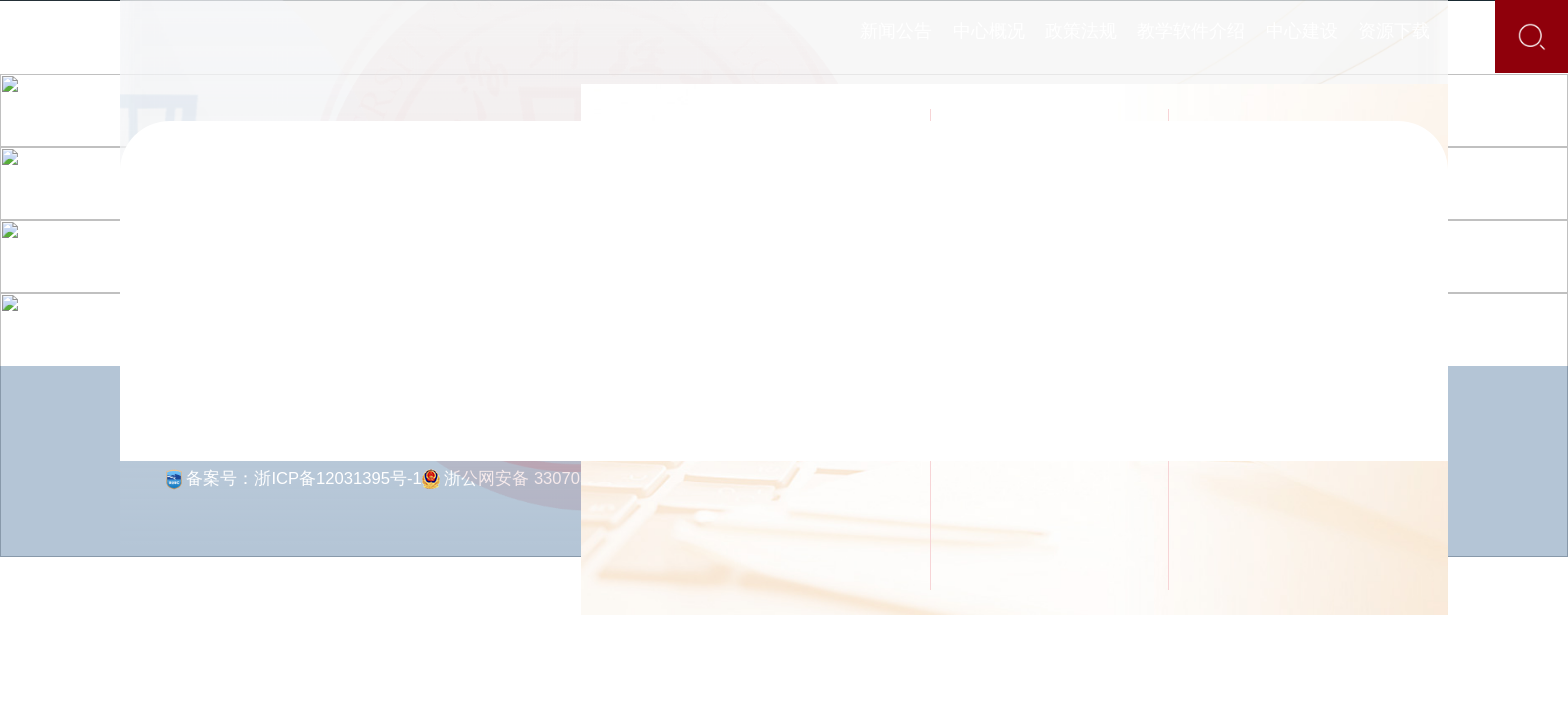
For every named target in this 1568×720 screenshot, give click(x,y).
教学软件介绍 (1177, 36)
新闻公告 (799, 36)
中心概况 (919, 36)
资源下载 (1435, 36)
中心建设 (1315, 36)
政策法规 (1039, 36)
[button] (204, 684)
